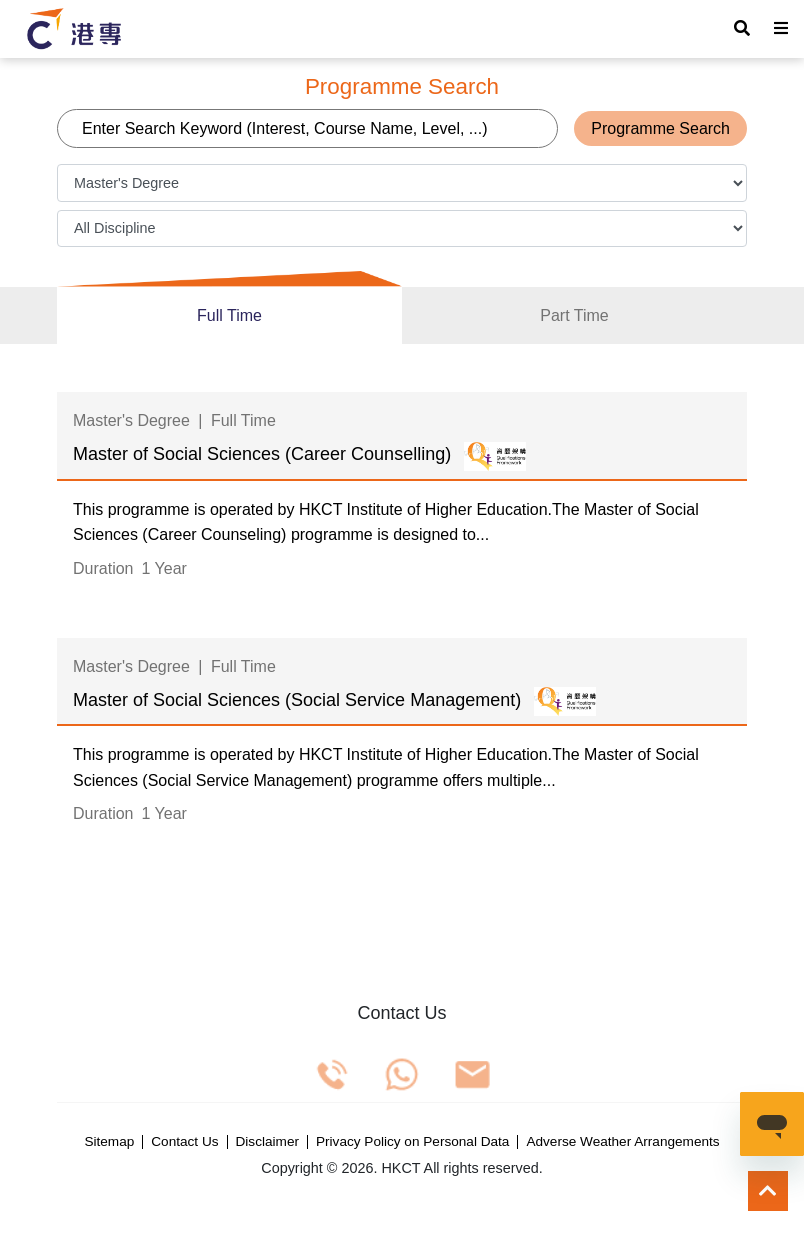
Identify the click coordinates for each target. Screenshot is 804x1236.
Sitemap (109, 1142)
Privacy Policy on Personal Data (412, 1142)
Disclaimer (267, 1142)
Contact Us (184, 1142)
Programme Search (660, 128)
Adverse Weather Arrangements (622, 1142)
